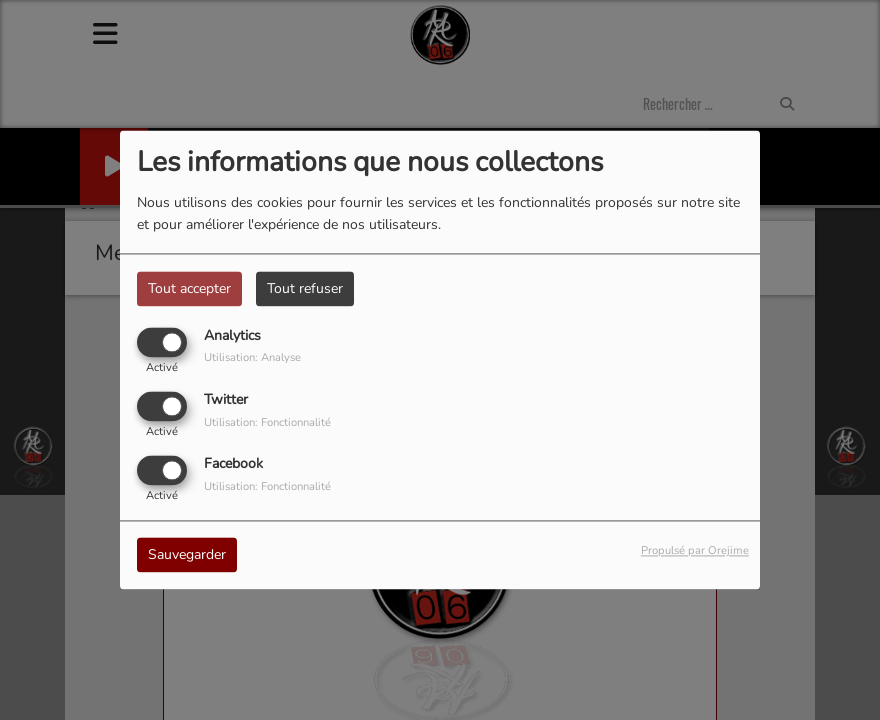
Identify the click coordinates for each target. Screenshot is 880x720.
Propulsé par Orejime (695, 551)
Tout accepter (189, 288)
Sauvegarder (187, 555)
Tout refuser (305, 288)
